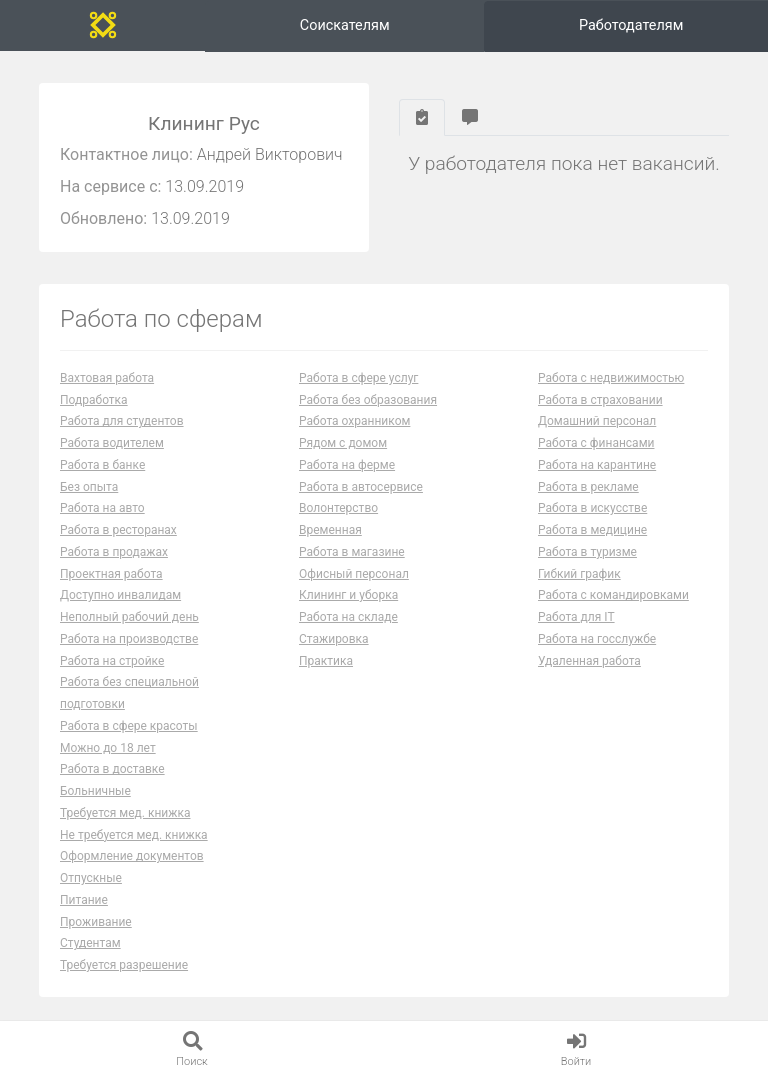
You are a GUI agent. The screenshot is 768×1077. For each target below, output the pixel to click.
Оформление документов (132, 856)
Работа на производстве (129, 639)
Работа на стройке (112, 661)
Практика (326, 661)
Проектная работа (111, 574)
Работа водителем (112, 443)
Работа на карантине (597, 465)
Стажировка (334, 639)
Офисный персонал (354, 574)
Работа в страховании (600, 400)
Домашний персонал (597, 421)
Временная (330, 530)
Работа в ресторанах (118, 530)
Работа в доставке (112, 769)
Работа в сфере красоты (129, 726)
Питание (84, 900)
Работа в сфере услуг (358, 378)
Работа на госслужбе (597, 639)
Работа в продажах (114, 552)
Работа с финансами (596, 443)
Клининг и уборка (348, 595)
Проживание (96, 922)
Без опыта (89, 487)
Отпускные (91, 878)
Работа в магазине (352, 552)
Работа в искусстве (592, 508)
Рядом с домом (343, 443)
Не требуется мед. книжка (134, 835)
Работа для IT (576, 617)
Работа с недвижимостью (611, 378)
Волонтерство (338, 508)
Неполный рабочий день (129, 617)
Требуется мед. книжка (125, 813)
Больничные (95, 791)
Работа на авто (102, 508)
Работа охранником (354, 421)
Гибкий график (579, 574)
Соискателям (345, 25)
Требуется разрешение (124, 965)
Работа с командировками (613, 595)
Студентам (90, 943)
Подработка (94, 400)
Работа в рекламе (588, 487)
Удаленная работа (589, 661)
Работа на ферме (347, 465)
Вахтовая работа (107, 378)
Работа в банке (102, 465)
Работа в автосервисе (361, 487)
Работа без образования (368, 400)
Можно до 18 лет (108, 748)
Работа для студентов (122, 421)
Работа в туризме (587, 552)
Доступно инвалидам (120, 595)
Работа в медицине (592, 530)
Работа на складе (348, 617)
